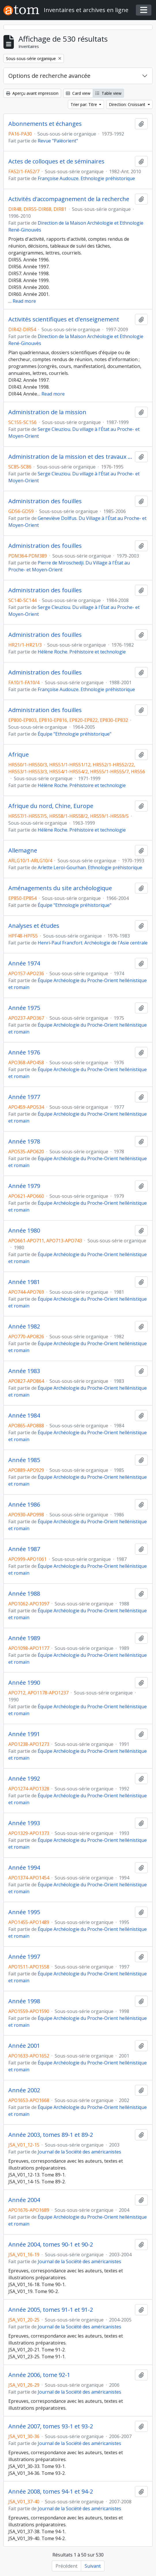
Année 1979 (24, 1186)
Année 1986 (24, 1504)
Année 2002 (24, 2090)
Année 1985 (24, 1460)
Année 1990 (24, 1682)
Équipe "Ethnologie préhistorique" (74, 734)
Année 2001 (24, 2045)
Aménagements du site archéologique (60, 888)
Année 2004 (24, 2200)
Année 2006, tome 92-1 (39, 2374)
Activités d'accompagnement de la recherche (68, 199)
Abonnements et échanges (45, 123)
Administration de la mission (47, 412)
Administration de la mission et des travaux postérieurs (70, 456)
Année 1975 (24, 1007)
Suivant (93, 2566)
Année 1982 (24, 1326)
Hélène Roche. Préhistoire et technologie (82, 652)
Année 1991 (24, 1734)
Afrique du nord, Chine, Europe (50, 806)
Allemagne (22, 850)
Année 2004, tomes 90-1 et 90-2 (50, 2244)
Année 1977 (24, 1097)
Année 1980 (24, 1230)
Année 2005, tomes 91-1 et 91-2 (50, 2309)
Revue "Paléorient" (58, 141)
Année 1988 (24, 1593)
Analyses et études (33, 925)
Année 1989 (24, 1638)
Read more (24, 301)
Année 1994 (24, 1867)
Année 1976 (24, 1052)
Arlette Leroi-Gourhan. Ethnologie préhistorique (90, 867)
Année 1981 (24, 1282)
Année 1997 (24, 1956)
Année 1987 (24, 1549)
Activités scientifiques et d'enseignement (63, 319)
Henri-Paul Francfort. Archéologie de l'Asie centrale (93, 943)
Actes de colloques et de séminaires (56, 161)
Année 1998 (24, 2001)
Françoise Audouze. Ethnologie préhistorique (86, 178)
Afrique (18, 754)
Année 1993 (24, 1823)
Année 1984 (24, 1415)
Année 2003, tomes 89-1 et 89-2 (50, 2134)
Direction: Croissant (128, 104)
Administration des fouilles (45, 501)
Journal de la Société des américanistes (79, 2152)
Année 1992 (24, 1778)
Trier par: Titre (84, 104)
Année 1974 (24, 963)
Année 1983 (24, 1371)
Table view (108, 93)
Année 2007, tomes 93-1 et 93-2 (50, 2426)
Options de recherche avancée (49, 76)
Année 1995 (24, 1912)
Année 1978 (24, 1141)
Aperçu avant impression (32, 93)
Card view (78, 93)
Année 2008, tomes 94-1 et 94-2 (50, 2491)
